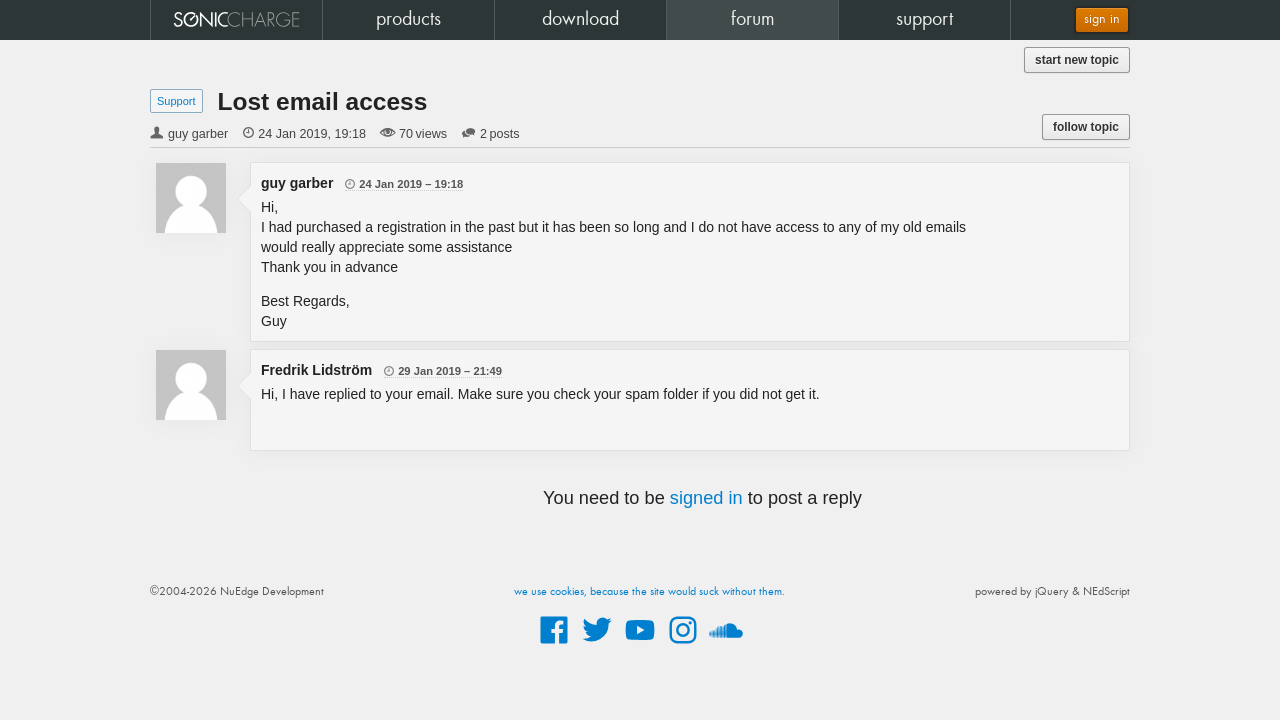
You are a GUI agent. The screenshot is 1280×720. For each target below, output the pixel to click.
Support (176, 101)
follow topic (1086, 127)
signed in (706, 498)
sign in (1102, 19)
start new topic (1077, 60)
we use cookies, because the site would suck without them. (649, 592)
